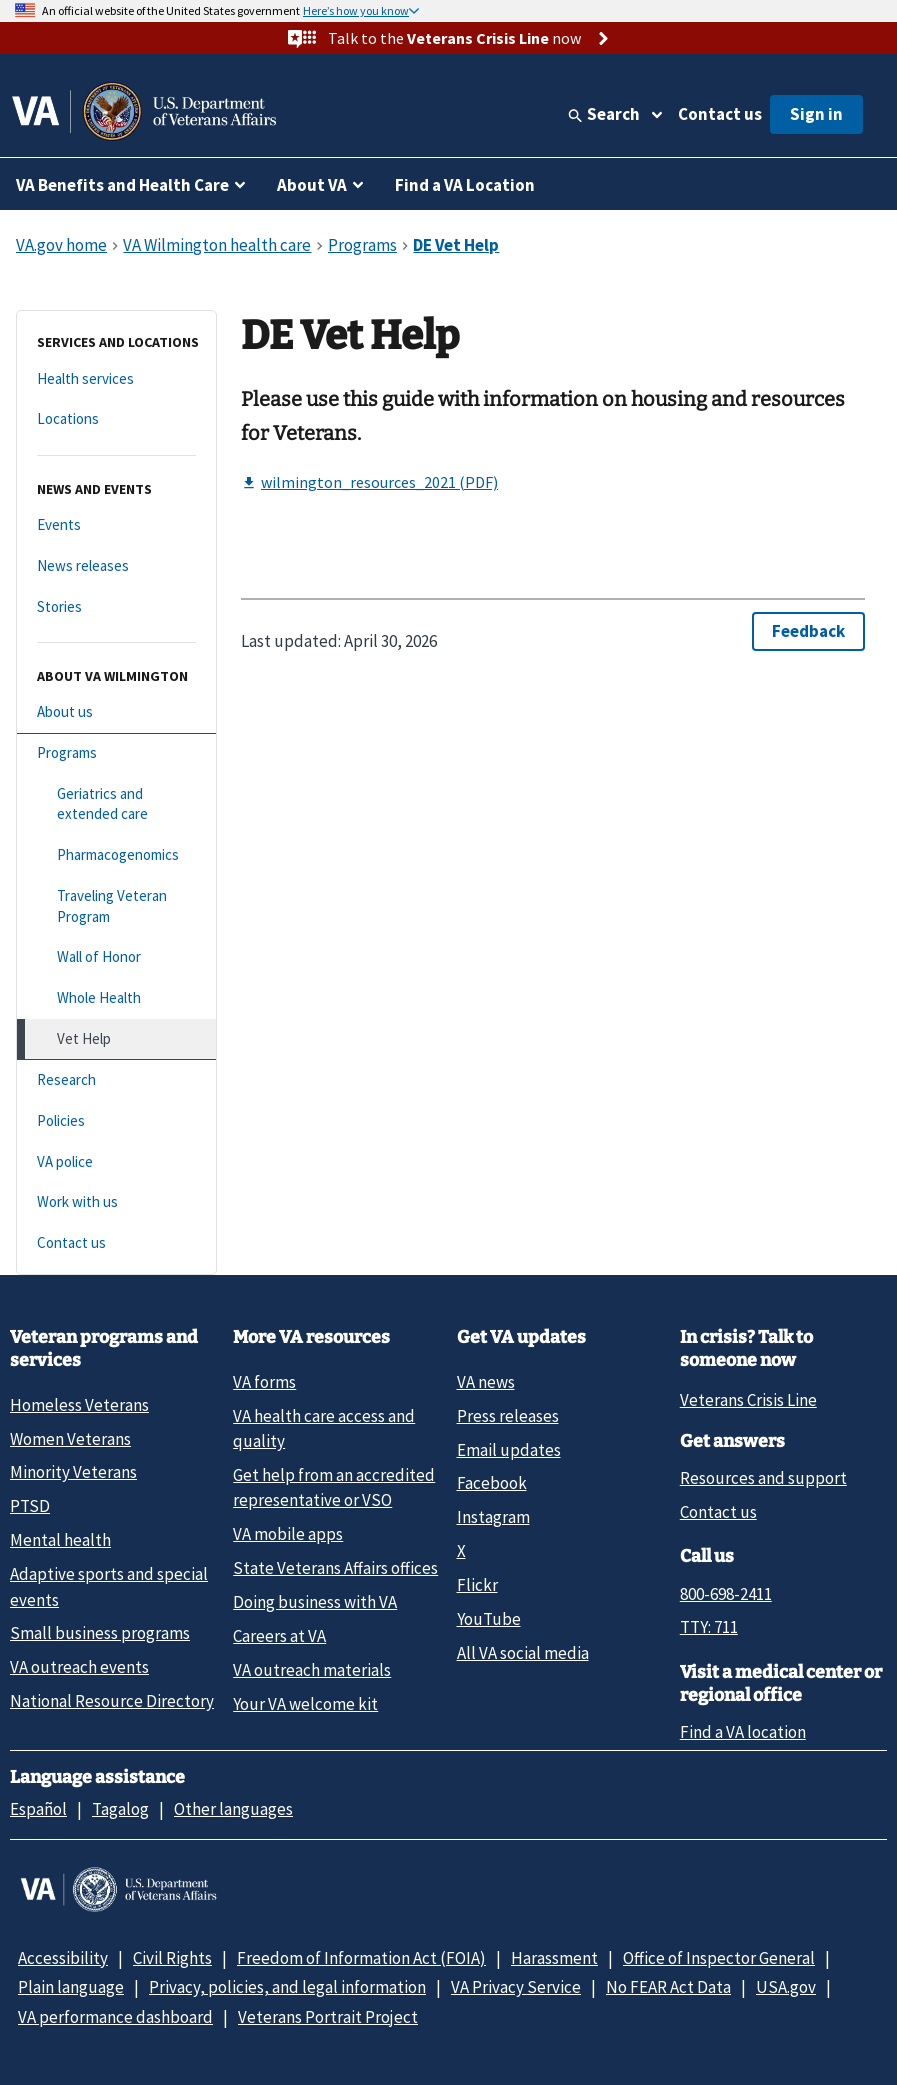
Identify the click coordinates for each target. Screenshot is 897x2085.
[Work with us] (116, 1202)
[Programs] (116, 753)
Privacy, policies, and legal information (287, 1987)
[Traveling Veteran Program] (116, 906)
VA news (486, 1382)
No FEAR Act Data (668, 1987)
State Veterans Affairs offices (335, 1568)
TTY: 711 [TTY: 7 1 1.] (709, 1627)
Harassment (554, 1958)
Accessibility (63, 1958)
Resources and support (763, 1478)
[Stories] (116, 607)
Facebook (492, 1483)
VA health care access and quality (324, 1428)
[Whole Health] (116, 998)
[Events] (116, 525)
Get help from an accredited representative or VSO (334, 1487)
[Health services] (116, 379)
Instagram (493, 1517)
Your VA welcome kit (305, 1704)
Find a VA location (743, 1732)
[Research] (116, 1080)
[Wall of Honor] (116, 957)
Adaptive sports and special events (109, 1586)
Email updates (509, 1450)
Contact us (720, 114)
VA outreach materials (312, 1670)
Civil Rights (172, 1958)
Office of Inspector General (719, 1958)
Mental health (60, 1540)
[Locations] (116, 419)
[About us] (116, 712)
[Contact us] (116, 1243)
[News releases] (116, 566)
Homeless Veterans (79, 1405)
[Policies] (116, 1121)
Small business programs (100, 1633)
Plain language (71, 1987)
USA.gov (786, 1987)
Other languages (233, 1809)
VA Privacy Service (516, 1987)
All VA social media (523, 1653)
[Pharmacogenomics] (116, 855)
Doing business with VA (315, 1602)
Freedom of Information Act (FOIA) (361, 1958)
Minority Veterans (73, 1472)
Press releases (508, 1416)
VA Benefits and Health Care (122, 185)
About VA (312, 185)
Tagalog (120, 1809)
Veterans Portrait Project (328, 2017)
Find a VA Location (465, 185)
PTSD (30, 1506)
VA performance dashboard (115, 2017)
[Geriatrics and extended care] (116, 804)
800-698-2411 (726, 1594)
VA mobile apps (288, 1534)
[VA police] (116, 1162)
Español (38, 1809)
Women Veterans (70, 1439)
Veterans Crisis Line (748, 1400)
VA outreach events (79, 1667)
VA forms (264, 1382)
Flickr (477, 1585)
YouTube (489, 1619)
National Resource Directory (112, 1701)
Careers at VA (279, 1636)
